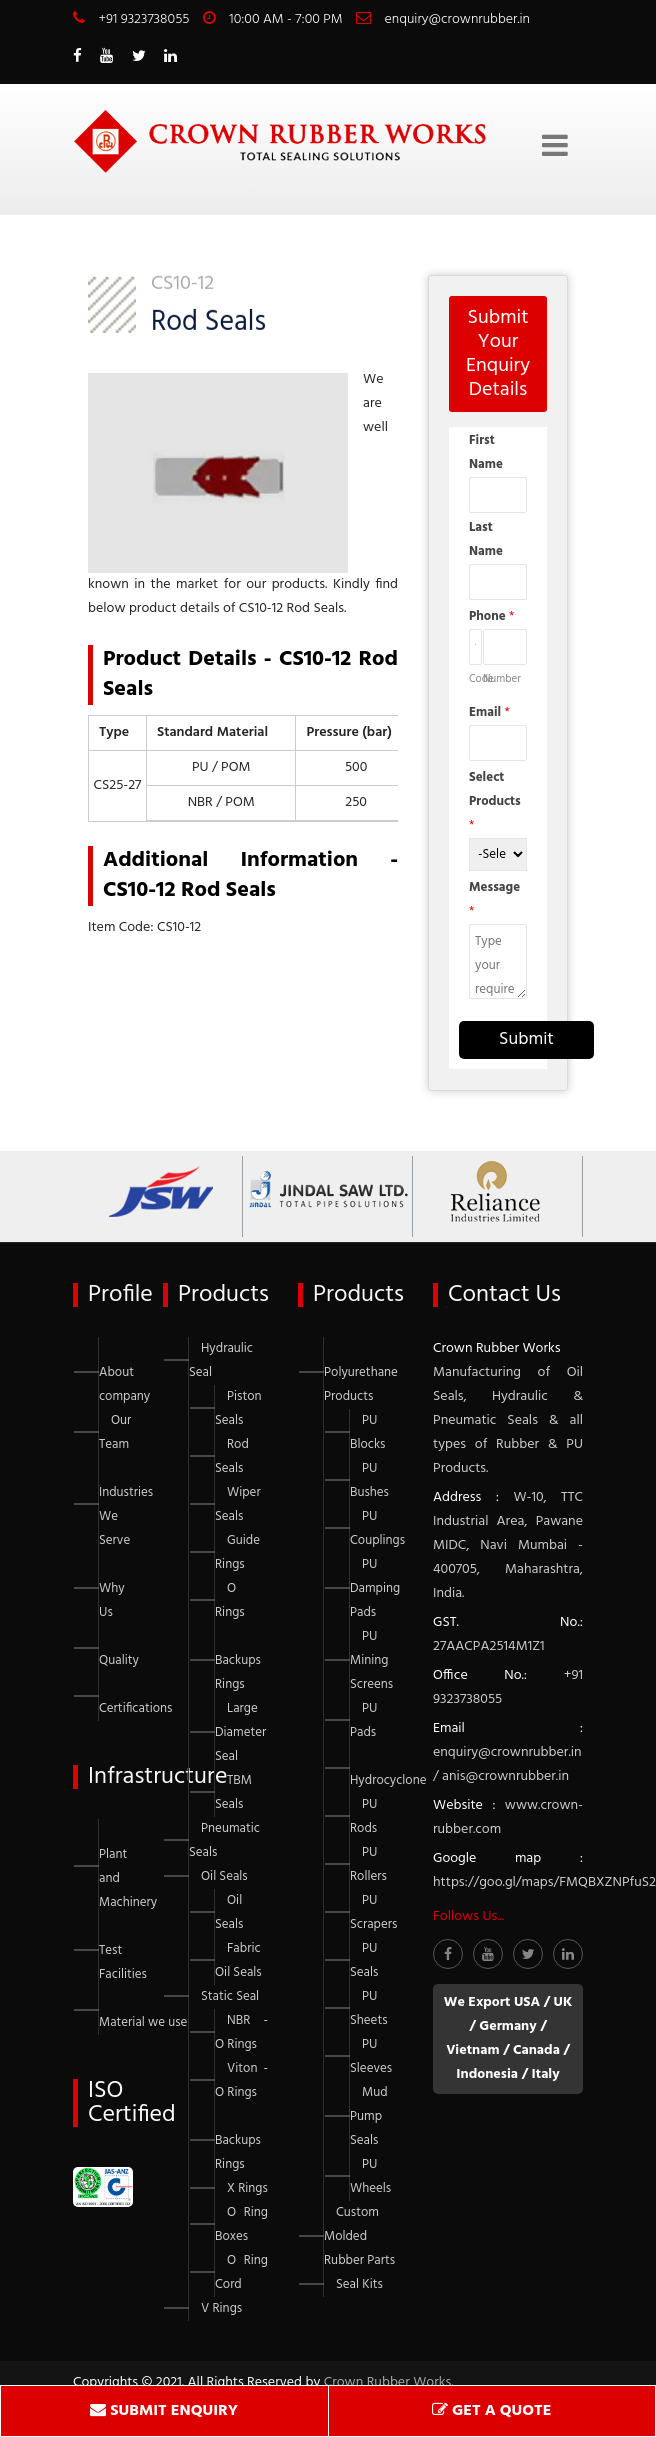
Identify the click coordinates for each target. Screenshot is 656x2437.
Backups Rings (238, 1672)
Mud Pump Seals (369, 2116)
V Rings (221, 2308)
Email (489, 712)
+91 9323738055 (143, 19)
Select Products (495, 801)
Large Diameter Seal (240, 1732)
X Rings (247, 2188)
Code (475, 679)
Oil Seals (224, 1876)
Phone (491, 616)
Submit (526, 1039)
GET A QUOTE (491, 2411)
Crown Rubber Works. (389, 2382)
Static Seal (230, 1996)
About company (124, 1384)
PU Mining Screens (371, 1660)
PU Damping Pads (375, 1588)
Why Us (112, 1600)
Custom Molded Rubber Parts (359, 2236)
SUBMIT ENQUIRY (164, 2411)
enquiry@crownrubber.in (457, 19)
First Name (486, 452)
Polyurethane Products (361, 1384)
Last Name (486, 539)
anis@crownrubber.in (505, 1776)
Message (494, 899)
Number (502, 679)
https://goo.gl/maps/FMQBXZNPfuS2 (544, 1882)
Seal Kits (359, 2284)
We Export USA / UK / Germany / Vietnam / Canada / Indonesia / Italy (508, 2038)
